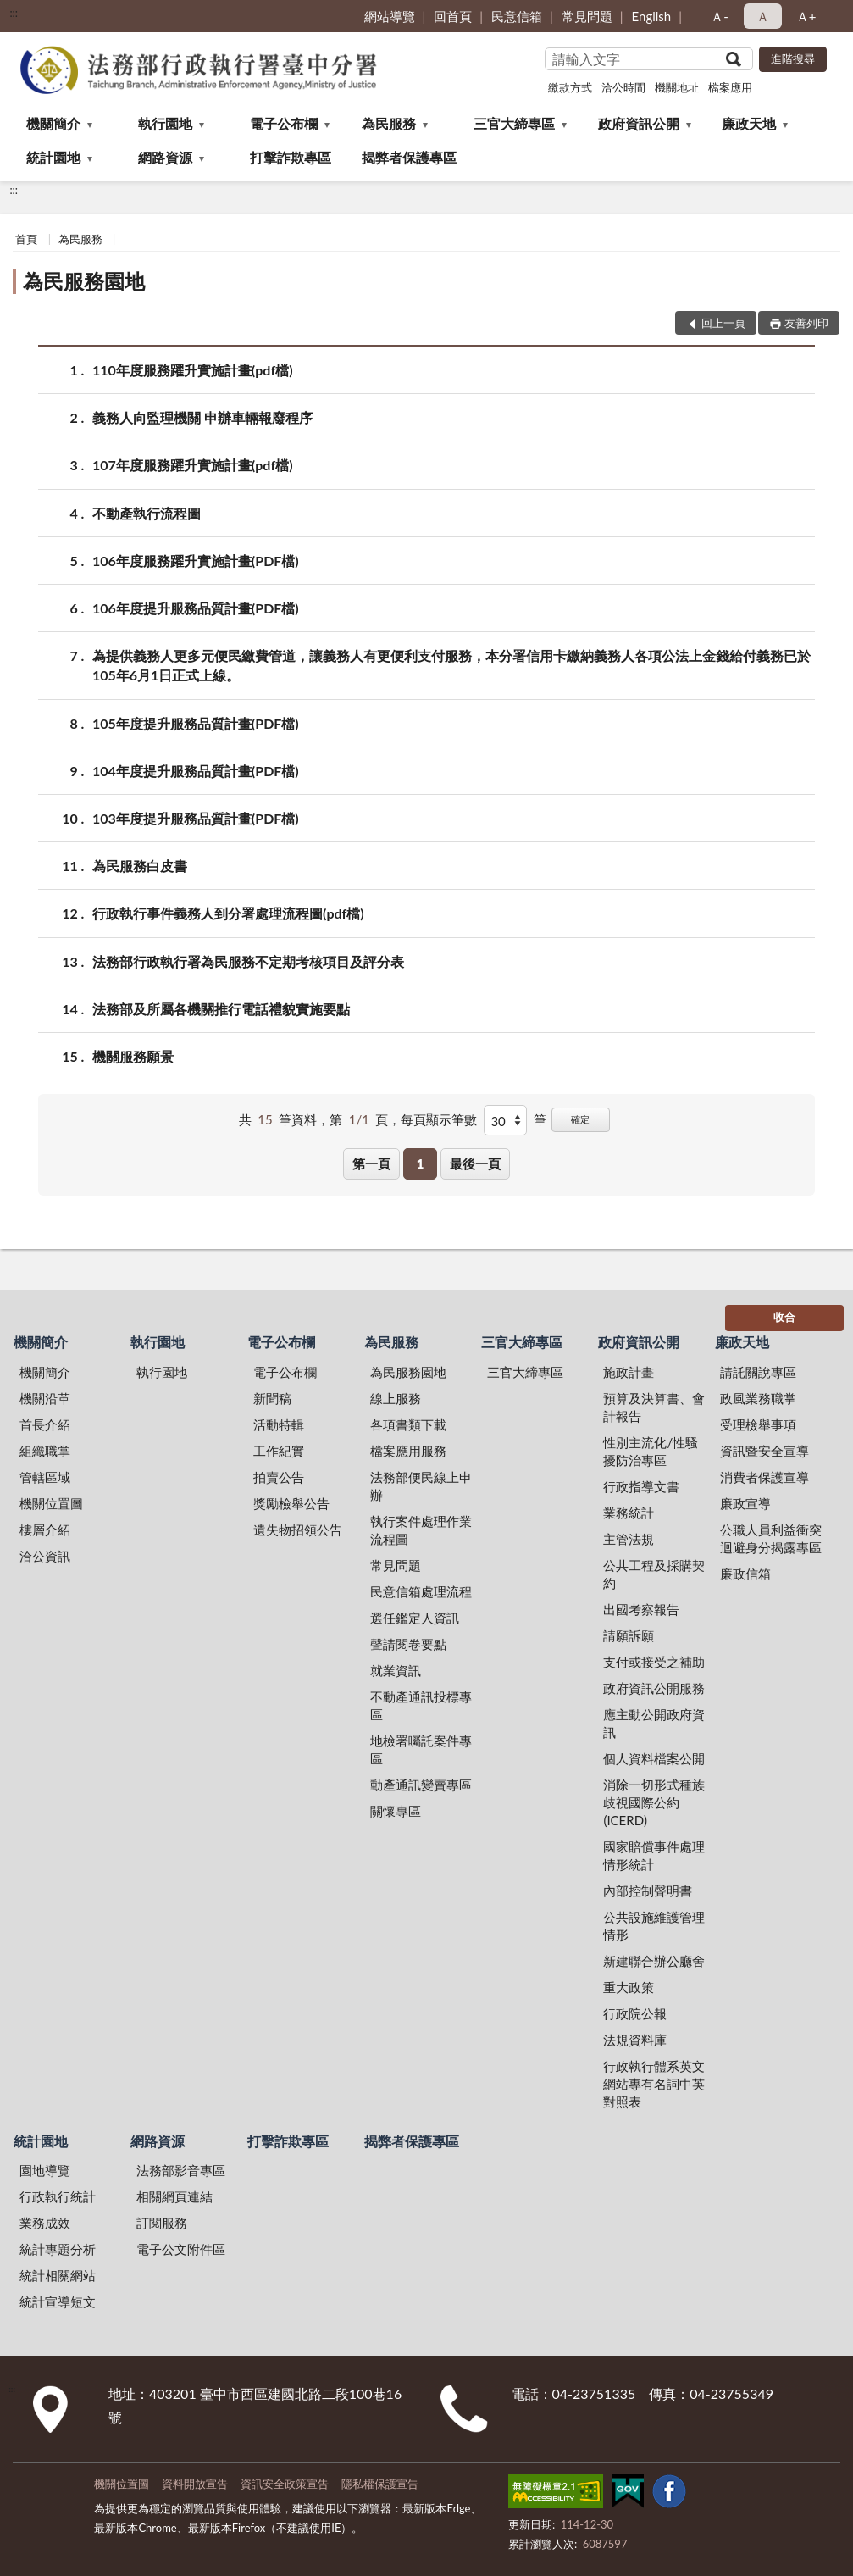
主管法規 (628, 1538)
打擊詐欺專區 (290, 157)
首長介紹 (44, 1424)
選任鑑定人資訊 (414, 1617)
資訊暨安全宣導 (764, 1450)
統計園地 (53, 157)
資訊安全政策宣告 (285, 2483)
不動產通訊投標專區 (421, 1705)
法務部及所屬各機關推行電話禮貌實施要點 (221, 1009)
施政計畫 (628, 1372)
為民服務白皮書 (139, 865)
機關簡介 (53, 123)
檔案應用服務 (408, 1450)
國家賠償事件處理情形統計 (654, 1855)
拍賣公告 (278, 1477)
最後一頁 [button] (475, 1163)
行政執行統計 (57, 2196)
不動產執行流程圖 (146, 513)
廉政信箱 (745, 1573)
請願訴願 (628, 1635)
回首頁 (453, 16)
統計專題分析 (57, 2249)
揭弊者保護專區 (409, 157)
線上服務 (395, 1398)
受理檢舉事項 (758, 1424)
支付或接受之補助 (654, 1661)
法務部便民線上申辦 (421, 1485)
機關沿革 (44, 1398)
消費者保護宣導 (764, 1477)
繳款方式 (570, 87)
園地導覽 (44, 2170)
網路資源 (165, 157)
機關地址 (677, 87)
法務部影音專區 (180, 2170)
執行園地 (165, 123)
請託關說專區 (758, 1372)
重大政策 (628, 1987)
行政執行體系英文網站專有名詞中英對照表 (654, 2083)
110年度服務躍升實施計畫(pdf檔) (192, 370)
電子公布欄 (284, 123)
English (652, 16)
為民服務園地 (84, 281)
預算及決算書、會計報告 (654, 1407)
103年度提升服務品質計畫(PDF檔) (195, 818)
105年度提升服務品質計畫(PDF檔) (195, 723)
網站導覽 (389, 16)
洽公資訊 (44, 1555)
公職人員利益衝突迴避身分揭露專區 (771, 1538)
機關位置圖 (51, 1503)
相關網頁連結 (174, 2196)
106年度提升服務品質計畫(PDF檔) (195, 608)
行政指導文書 (641, 1486)
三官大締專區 (514, 123)
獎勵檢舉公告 (291, 1503)
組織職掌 (44, 1450)
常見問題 (587, 16)
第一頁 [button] (371, 1163)
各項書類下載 (408, 1424)
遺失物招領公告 (297, 1529)
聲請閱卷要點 (408, 1644)
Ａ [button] (762, 16)
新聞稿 (272, 1398)
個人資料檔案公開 (654, 1758)
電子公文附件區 (180, 2249)
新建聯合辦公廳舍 (654, 1960)
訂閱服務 (161, 2222)
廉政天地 (749, 123)
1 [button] (420, 1163)
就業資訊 (395, 1670)
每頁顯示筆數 (439, 1119)
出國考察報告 (641, 1609)
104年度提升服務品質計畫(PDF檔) (195, 770)
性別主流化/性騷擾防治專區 (650, 1451)
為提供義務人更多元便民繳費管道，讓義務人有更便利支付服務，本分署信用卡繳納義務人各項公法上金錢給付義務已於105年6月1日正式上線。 (451, 664)
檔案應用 (730, 87)
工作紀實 (278, 1450)
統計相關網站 (57, 2275)
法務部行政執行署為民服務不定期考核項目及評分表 (248, 961)
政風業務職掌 (758, 1398)
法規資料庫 (635, 2039)
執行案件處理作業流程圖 (421, 1529)
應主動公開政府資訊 (654, 1723)
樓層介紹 (44, 1529)
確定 (580, 1118)
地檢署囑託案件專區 (421, 1749)
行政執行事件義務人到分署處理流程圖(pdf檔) (228, 913)
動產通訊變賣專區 (421, 1784)
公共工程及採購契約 (654, 1574)
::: (13, 12)
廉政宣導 (745, 1503)
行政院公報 (635, 2013)
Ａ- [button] (719, 16)
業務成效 (44, 2222)
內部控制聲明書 (647, 1890)
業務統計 (628, 1512)
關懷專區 (395, 1810)
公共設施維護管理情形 (654, 1925)
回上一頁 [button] (723, 323)
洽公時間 (623, 87)
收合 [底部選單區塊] (784, 1317)
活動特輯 (278, 1424)
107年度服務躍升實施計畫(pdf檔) (192, 465)
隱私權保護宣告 (379, 2483)
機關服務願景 (133, 1056)
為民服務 (389, 123)
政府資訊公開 (638, 123)
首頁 (26, 239)
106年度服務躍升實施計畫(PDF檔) (195, 560)
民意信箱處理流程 (421, 1591)
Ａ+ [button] (806, 16)
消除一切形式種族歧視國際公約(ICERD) (654, 1802)
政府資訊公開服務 (654, 1688)
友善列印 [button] (806, 323)
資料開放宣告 (195, 2483)
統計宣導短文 (57, 2301)
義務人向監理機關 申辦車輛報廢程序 (202, 417)
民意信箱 (516, 16)
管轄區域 (44, 1477)
